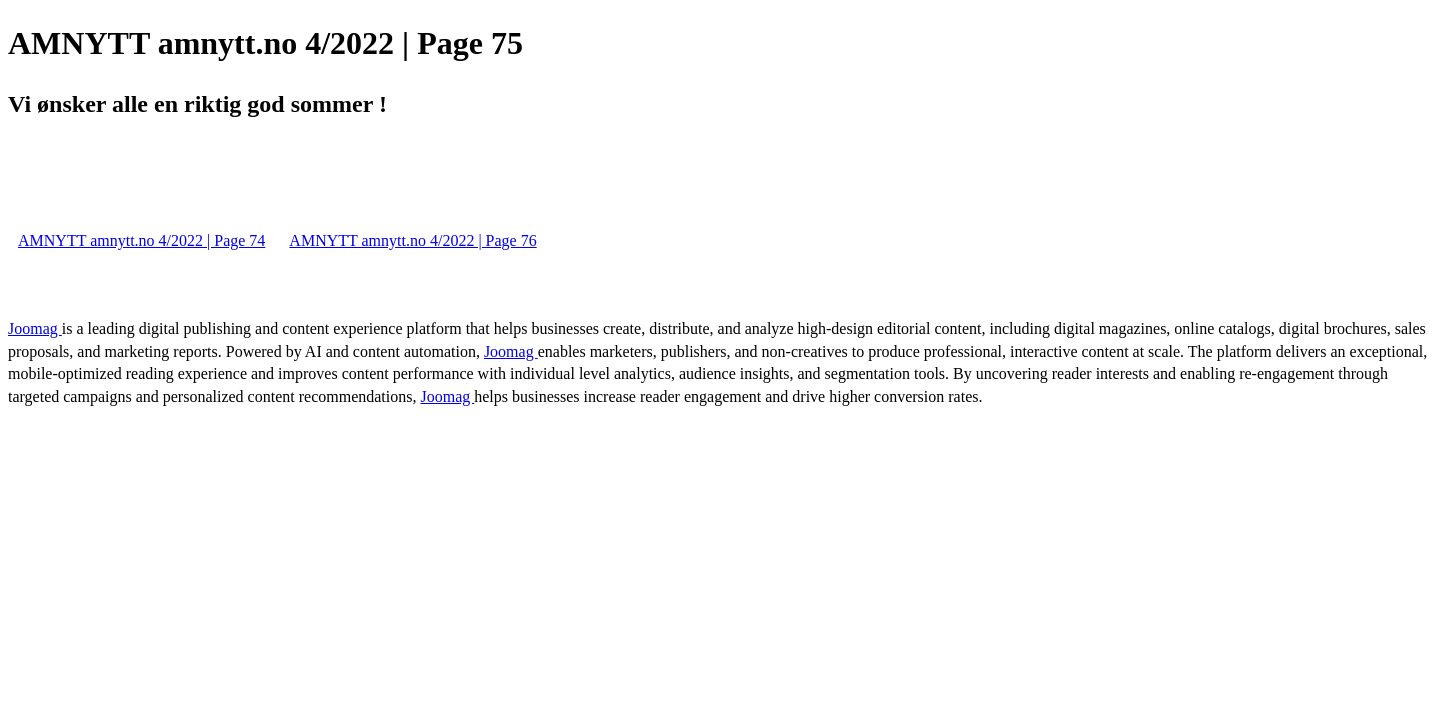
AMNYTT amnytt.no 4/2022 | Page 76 (412, 240)
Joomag (35, 328)
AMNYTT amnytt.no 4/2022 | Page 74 (141, 240)
